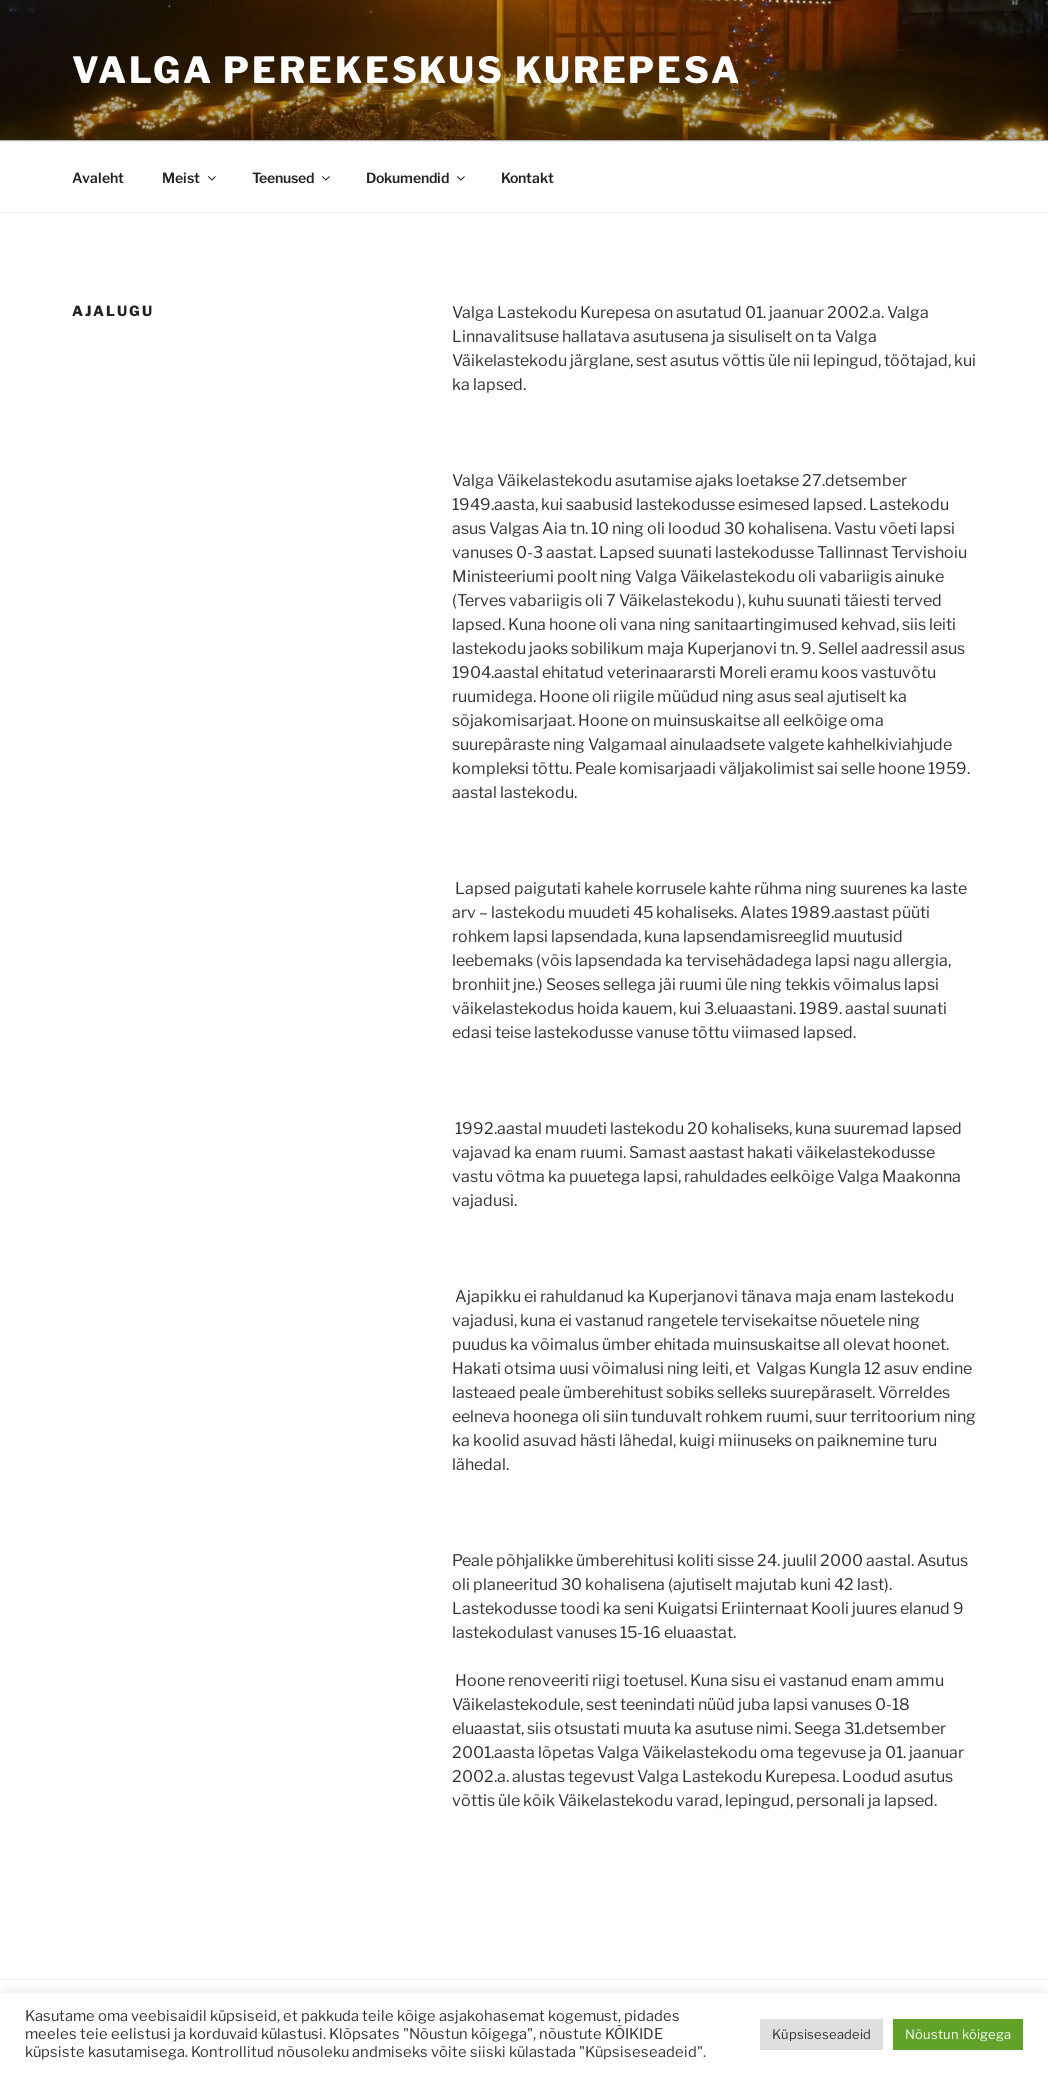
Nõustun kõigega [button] (958, 2034)
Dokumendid (417, 177)
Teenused (292, 177)
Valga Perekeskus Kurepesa (407, 70)
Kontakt (527, 177)
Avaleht (98, 177)
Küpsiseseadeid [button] (821, 2034)
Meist (190, 177)
